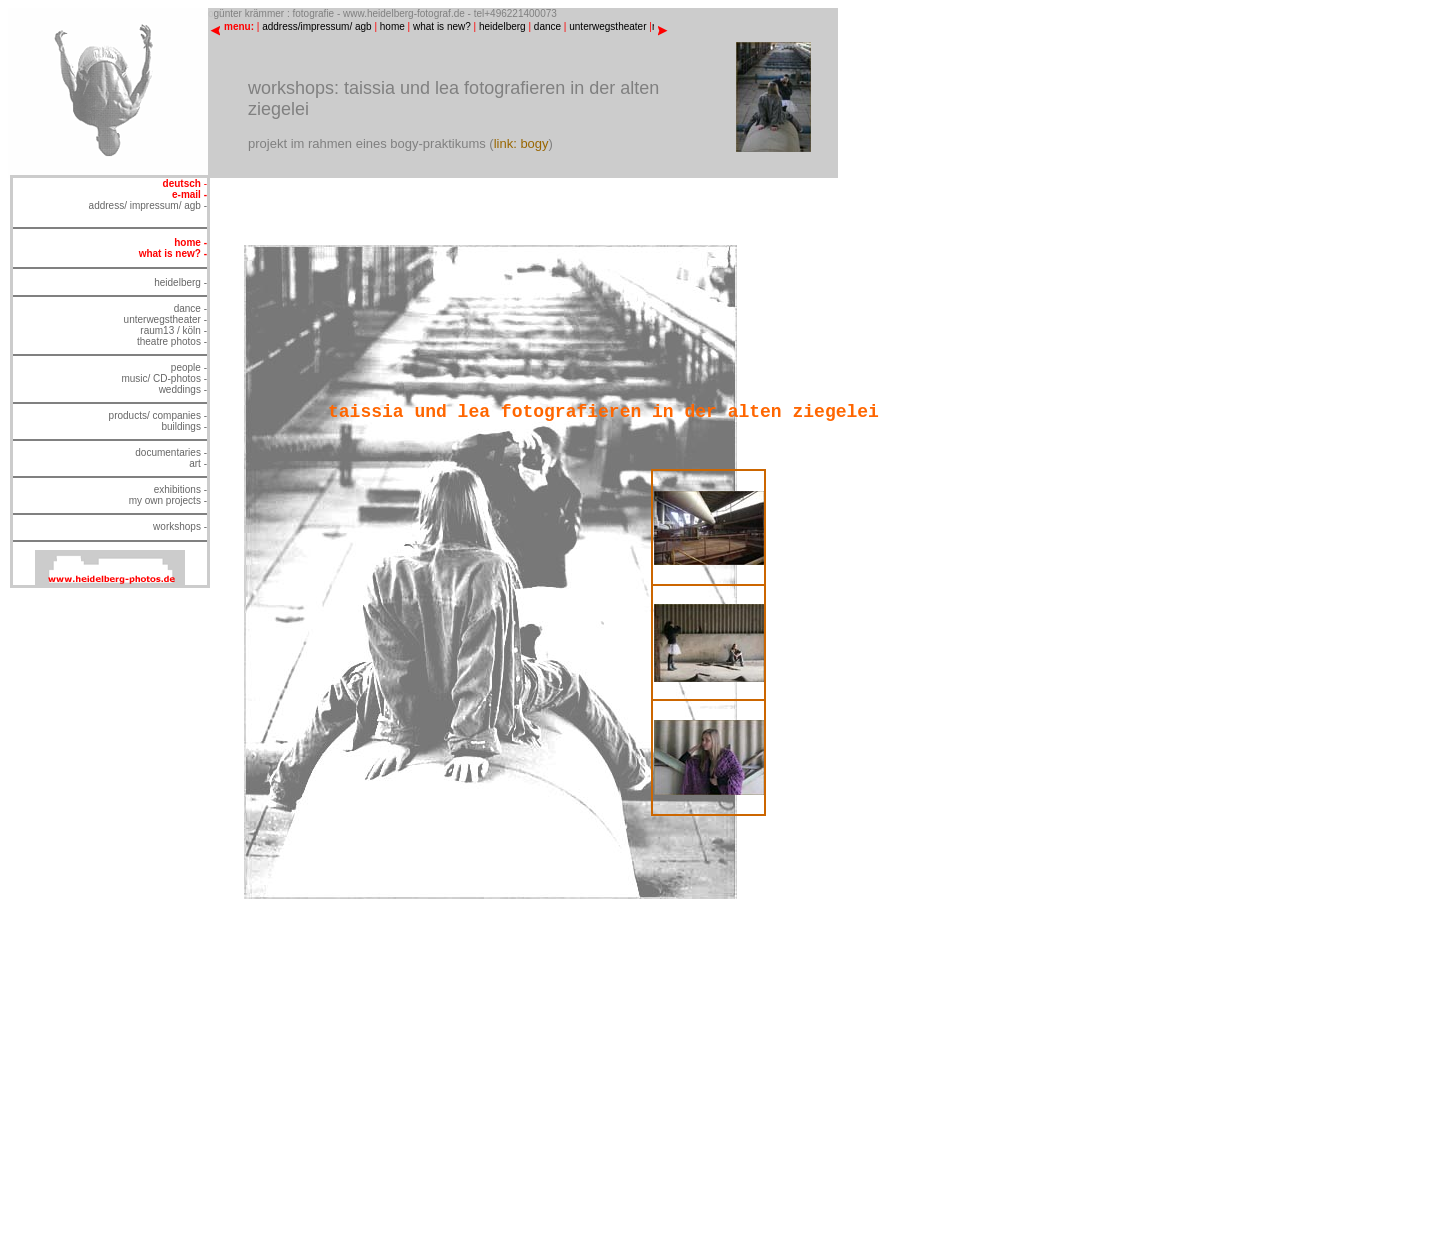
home (392, 26)
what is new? (442, 26)
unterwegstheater (607, 26)
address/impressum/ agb (317, 26)
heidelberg (502, 26)
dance (547, 26)
